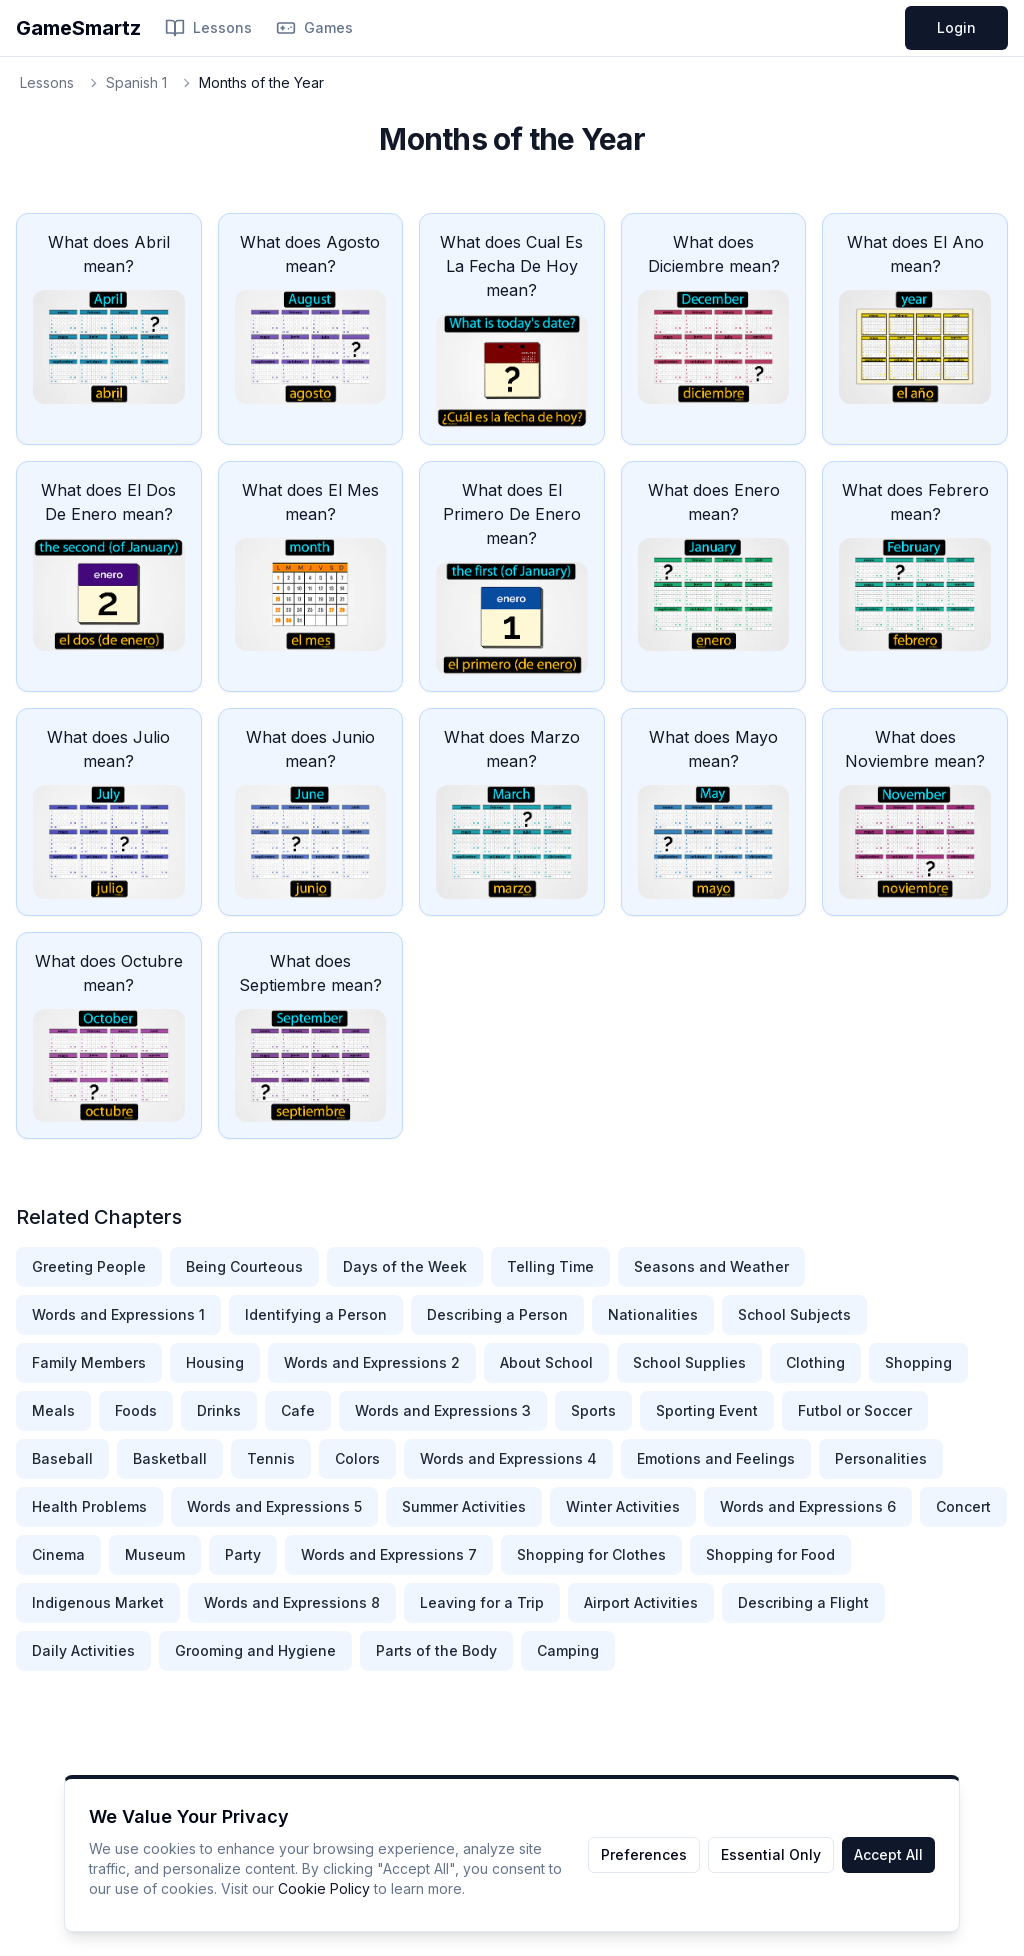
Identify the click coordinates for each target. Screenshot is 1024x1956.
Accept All (888, 1854)
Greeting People (89, 1266)
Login (956, 27)
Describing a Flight (803, 1602)
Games (314, 28)
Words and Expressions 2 (372, 1362)
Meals (53, 1410)
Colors (357, 1458)
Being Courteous (244, 1266)
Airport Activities (641, 1602)
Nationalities (653, 1314)
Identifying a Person (316, 1314)
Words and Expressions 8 (292, 1602)
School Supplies (689, 1362)
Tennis (271, 1458)
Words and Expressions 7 (389, 1554)
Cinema (58, 1554)
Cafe (298, 1410)
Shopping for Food (770, 1554)
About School (546, 1362)
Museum (155, 1554)
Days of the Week (405, 1266)
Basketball (170, 1458)
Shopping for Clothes (591, 1554)
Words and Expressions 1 (118, 1314)
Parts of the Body (436, 1650)
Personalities (881, 1458)
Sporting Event (707, 1410)
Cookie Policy (324, 1888)
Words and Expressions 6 (808, 1506)
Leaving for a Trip (482, 1602)
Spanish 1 (136, 82)
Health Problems (89, 1506)
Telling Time (550, 1266)
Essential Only (771, 1854)
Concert (963, 1506)
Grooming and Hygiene (255, 1650)
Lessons (208, 28)
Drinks (219, 1410)
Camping (568, 1650)
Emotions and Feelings (716, 1458)
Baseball (62, 1458)
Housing (215, 1362)
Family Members (89, 1362)
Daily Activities (83, 1650)
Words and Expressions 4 (508, 1458)
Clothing (815, 1362)
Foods (136, 1410)
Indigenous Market (98, 1602)
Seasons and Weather (711, 1266)
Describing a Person (497, 1314)
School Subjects (794, 1314)
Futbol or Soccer (855, 1410)
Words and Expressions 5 (274, 1506)
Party (243, 1554)
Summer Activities (464, 1506)
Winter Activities (623, 1506)
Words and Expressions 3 (443, 1410)
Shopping (918, 1362)
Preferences (644, 1854)
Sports (593, 1410)
